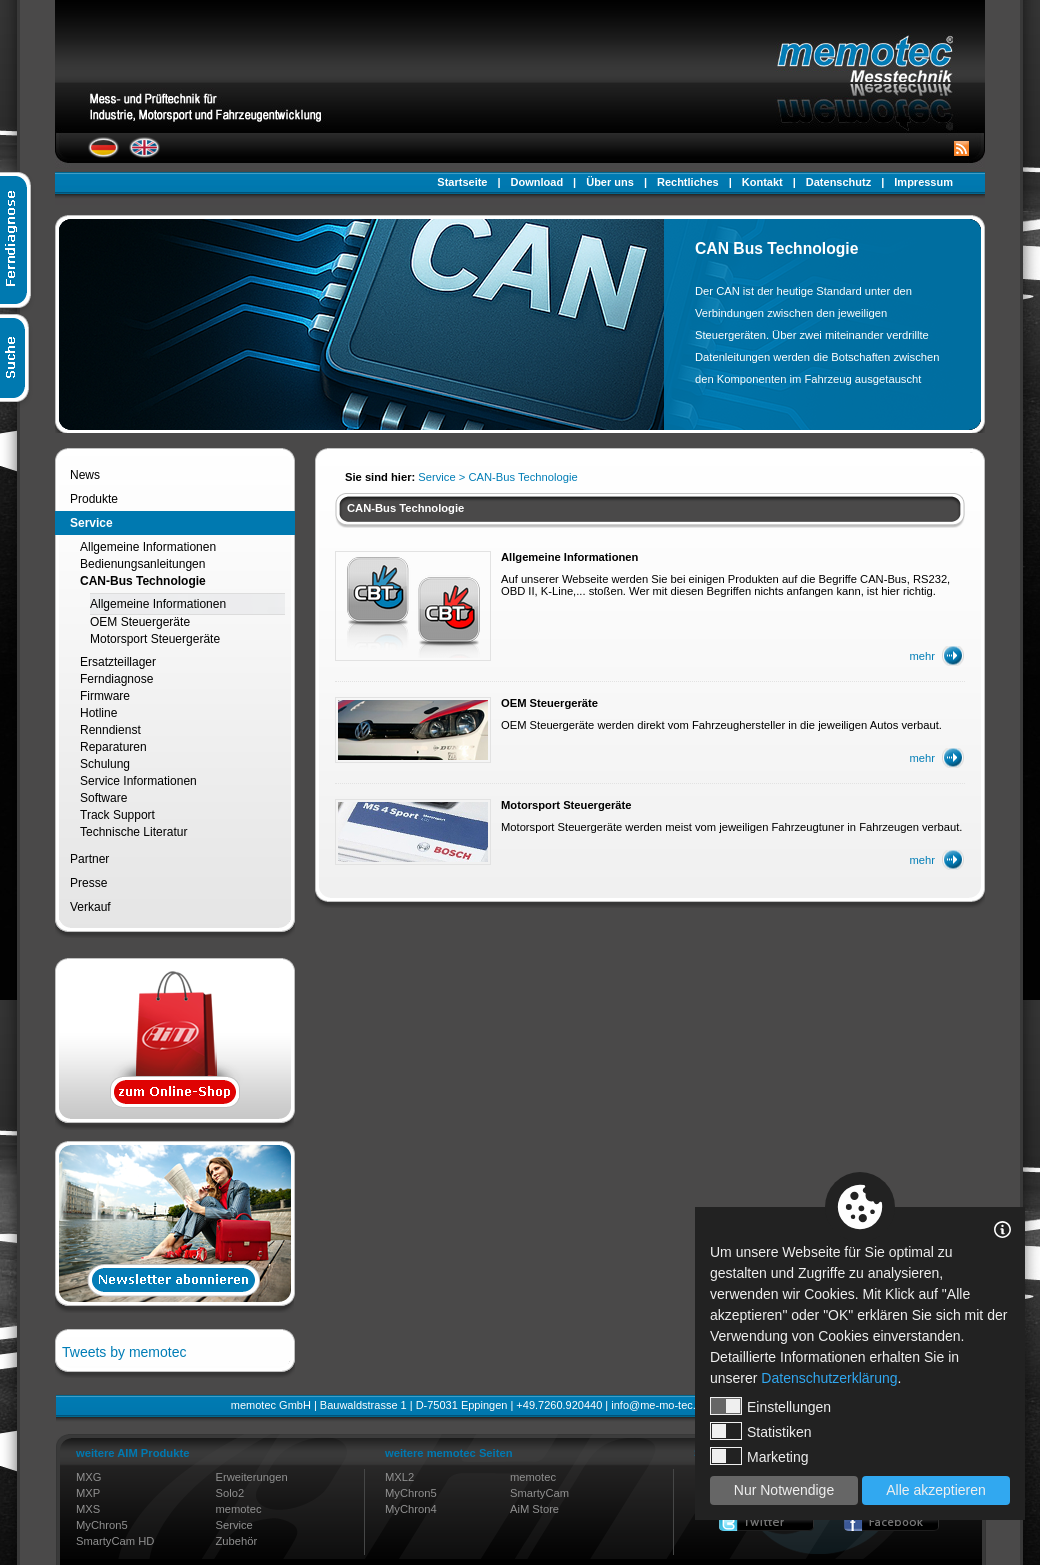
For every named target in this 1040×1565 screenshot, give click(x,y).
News (85, 475)
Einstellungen (770, 1406)
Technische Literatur (133, 832)
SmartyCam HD (115, 1541)
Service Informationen (138, 781)
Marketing (759, 1456)
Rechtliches (688, 182)
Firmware (105, 696)
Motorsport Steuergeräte (155, 639)
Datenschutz (838, 182)
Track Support (117, 815)
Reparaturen (113, 747)
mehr (923, 656)
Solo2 (230, 1493)
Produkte (94, 499)
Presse (88, 883)
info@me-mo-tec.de (659, 1405)
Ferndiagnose (116, 679)
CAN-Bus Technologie (143, 581)
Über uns (610, 182)
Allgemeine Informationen (148, 547)
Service (91, 523)
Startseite (462, 182)
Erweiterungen (252, 1477)
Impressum (923, 182)
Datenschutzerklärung (829, 1378)
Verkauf (90, 907)
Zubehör (237, 1541)
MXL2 (399, 1477)
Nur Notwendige (784, 1490)
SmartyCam (539, 1493)
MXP (88, 1493)
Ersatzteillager (118, 662)
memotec (239, 1509)
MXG (88, 1477)
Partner (89, 859)
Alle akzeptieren (936, 1490)
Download (537, 182)
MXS (88, 1509)
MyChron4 (411, 1509)
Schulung (105, 764)
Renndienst (110, 730)
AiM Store (534, 1509)
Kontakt (762, 182)
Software (103, 798)
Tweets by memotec (124, 1352)
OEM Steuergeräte (140, 622)
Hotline (98, 713)
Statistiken (761, 1431)
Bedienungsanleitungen (142, 564)
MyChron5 (102, 1525)
